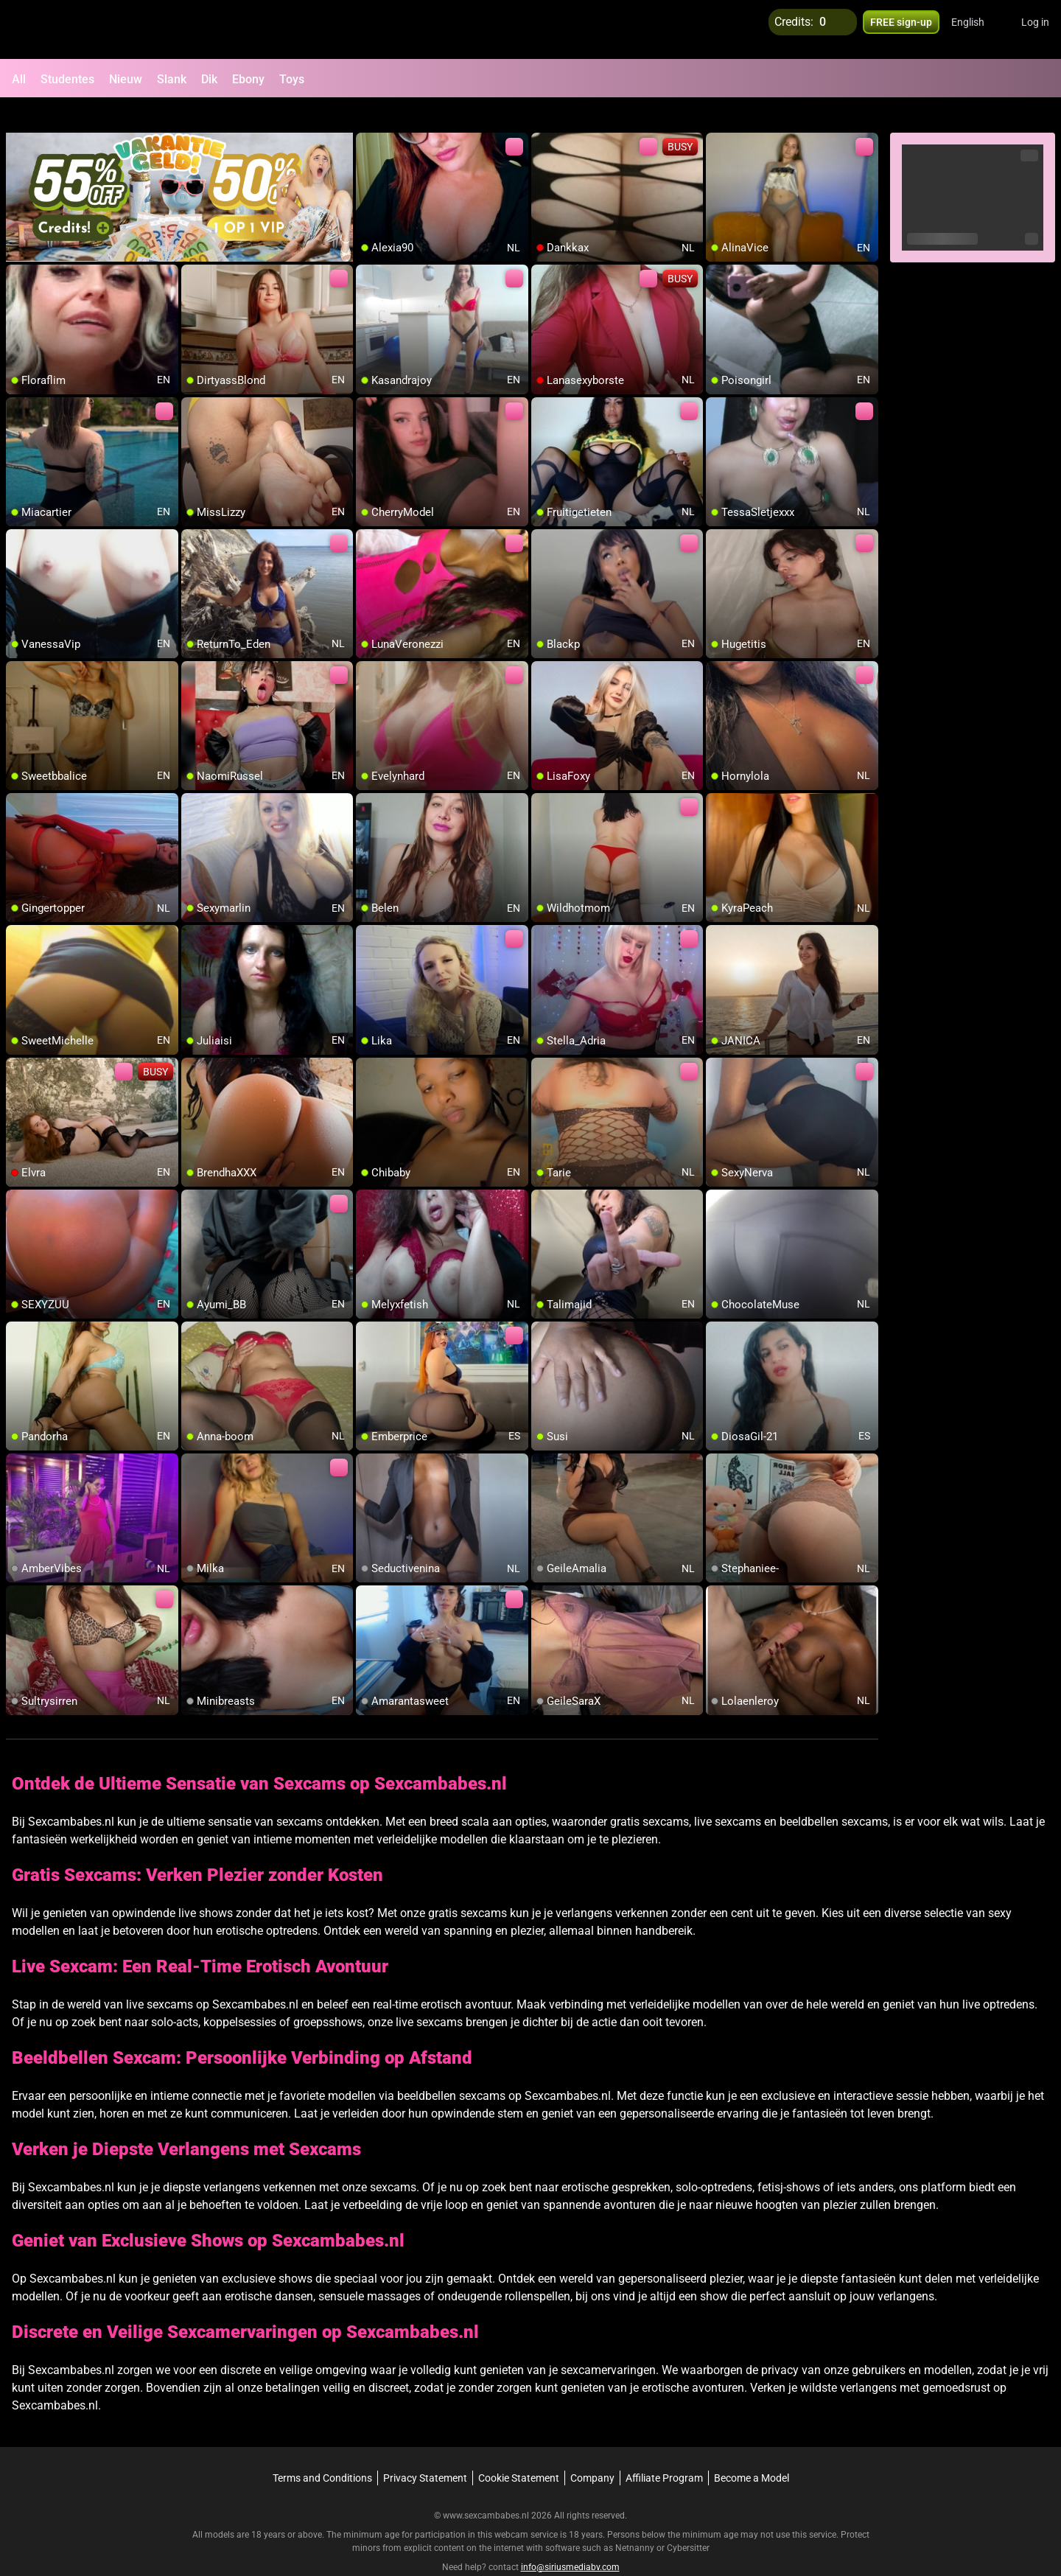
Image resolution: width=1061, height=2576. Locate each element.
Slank (171, 79)
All (19, 79)
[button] (977, 29)
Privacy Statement (425, 2451)
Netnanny (635, 2521)
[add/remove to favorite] (367, 118)
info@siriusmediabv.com (570, 2540)
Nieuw (125, 79)
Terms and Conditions (322, 2451)
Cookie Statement (518, 2451)
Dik (209, 79)
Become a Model (751, 2451)
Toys (291, 79)
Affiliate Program (664, 2451)
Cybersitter (688, 2521)
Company (592, 2451)
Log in (1035, 29)
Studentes (67, 79)
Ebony (248, 79)
